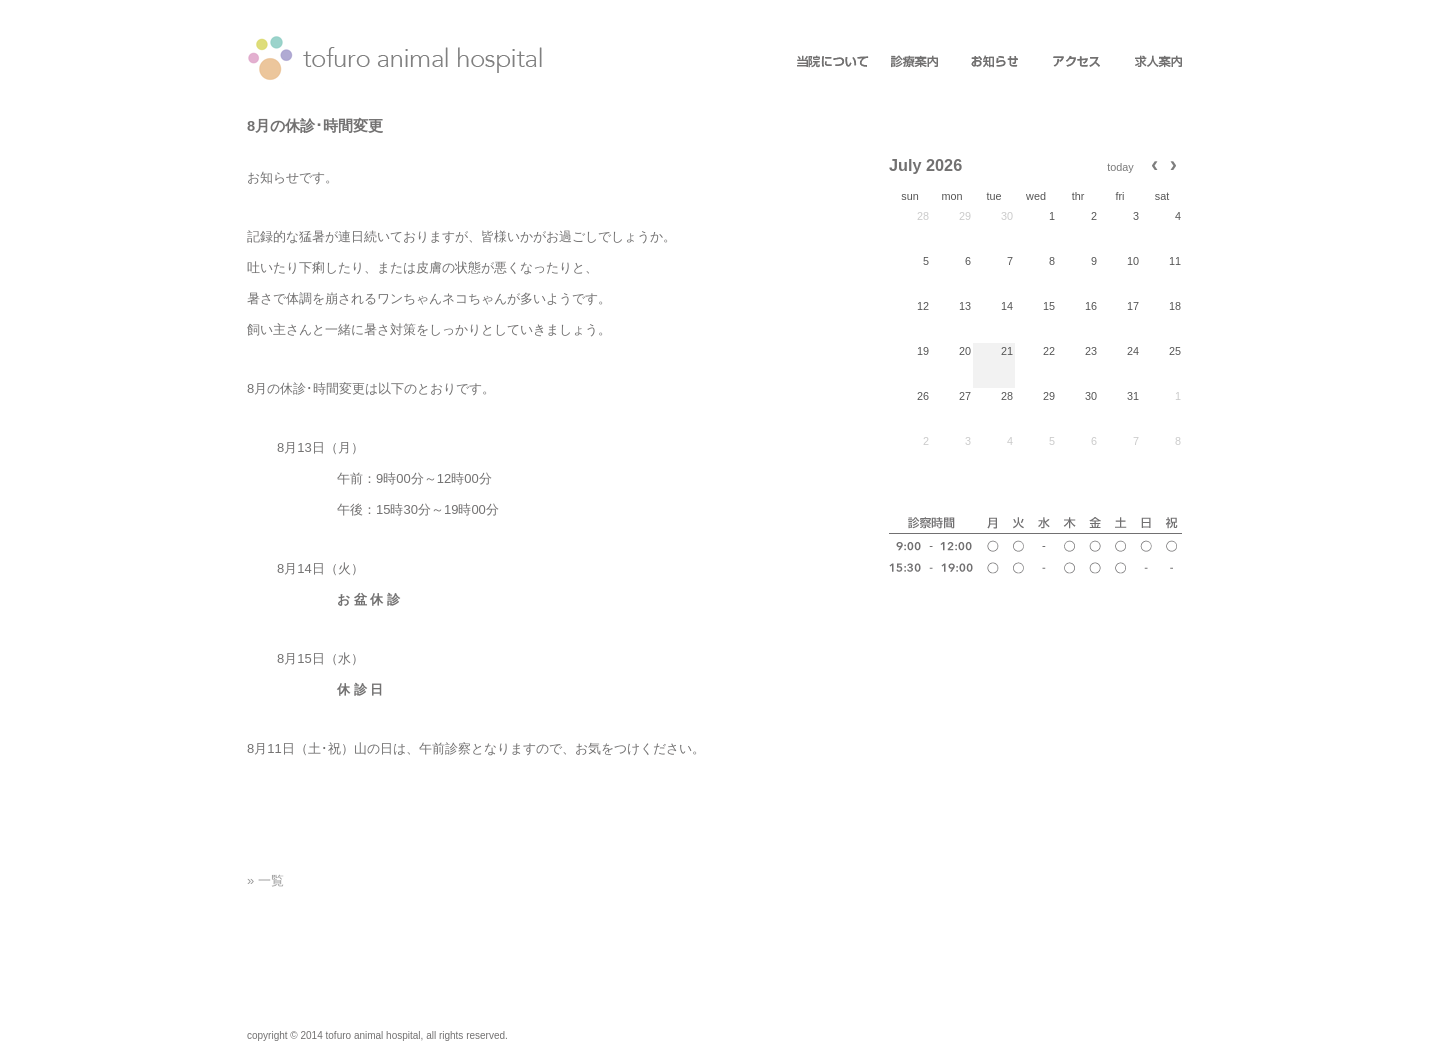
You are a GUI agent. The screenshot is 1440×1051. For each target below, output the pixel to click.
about (832, 63)
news (988, 63)
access (1066, 63)
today (1120, 167)
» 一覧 (265, 880)
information (910, 63)
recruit (1144, 63)
